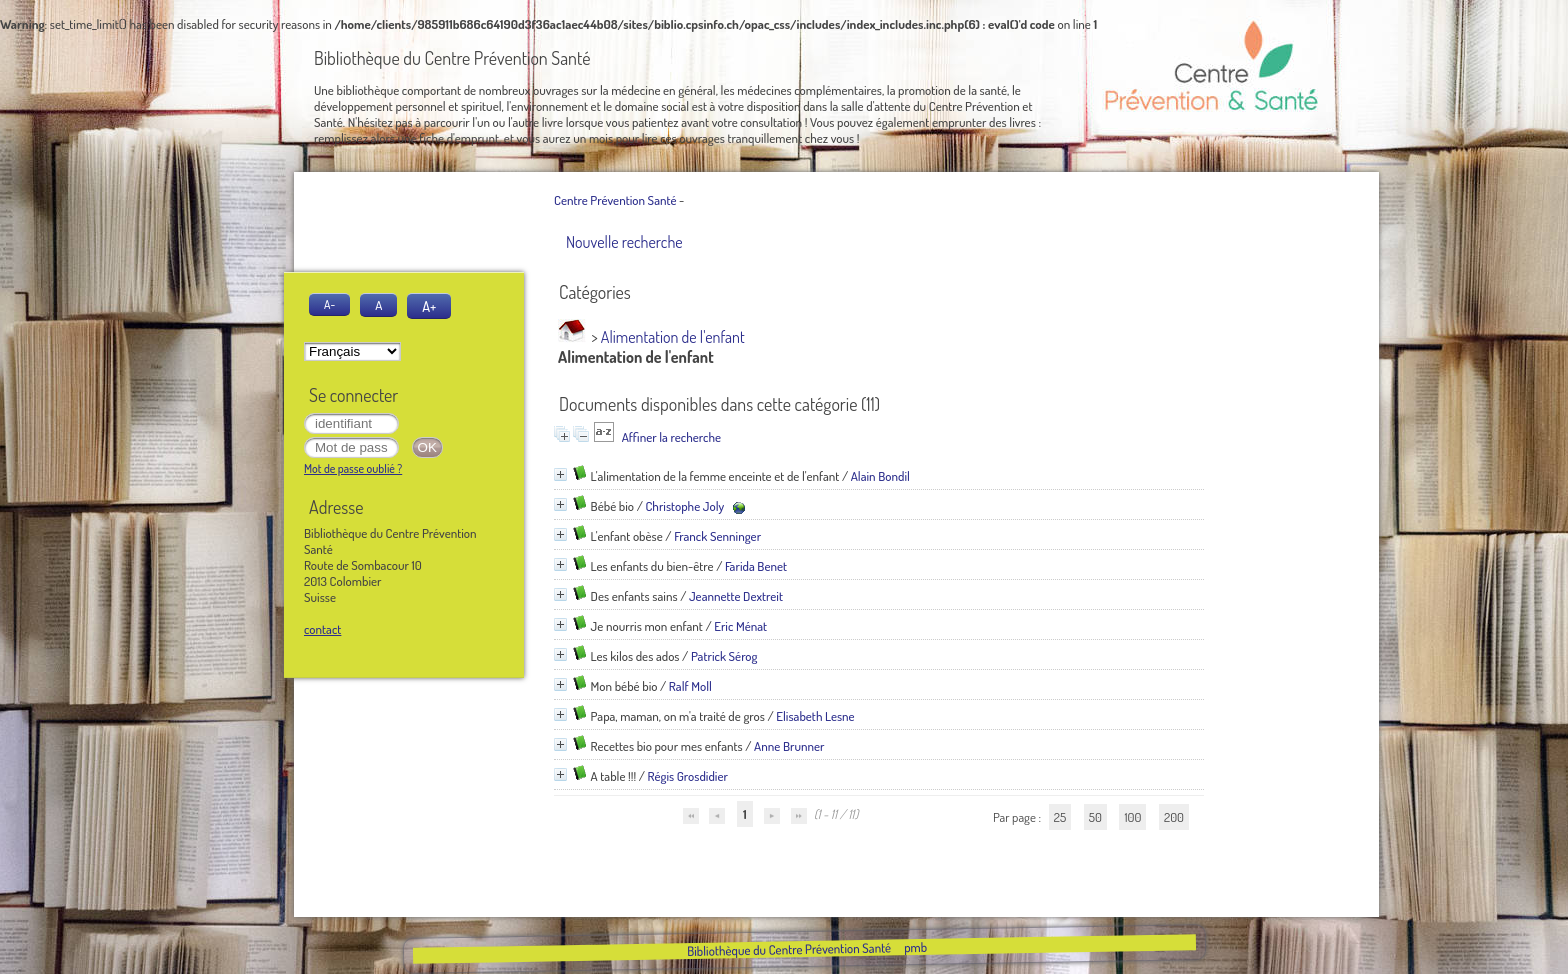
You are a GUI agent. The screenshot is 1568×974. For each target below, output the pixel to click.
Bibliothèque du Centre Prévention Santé (788, 949)
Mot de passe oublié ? (353, 468)
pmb (914, 947)
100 (1132, 817)
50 (1095, 817)
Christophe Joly (684, 506)
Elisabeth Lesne (815, 716)
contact (322, 629)
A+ (429, 306)
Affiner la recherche (671, 437)
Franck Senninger (717, 536)
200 (1174, 817)
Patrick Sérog (724, 656)
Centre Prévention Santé (615, 200)
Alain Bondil (880, 476)
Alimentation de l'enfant (673, 337)
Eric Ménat (740, 626)
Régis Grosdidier (688, 776)
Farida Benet (756, 566)
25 (1060, 817)
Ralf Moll (690, 686)
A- (329, 304)
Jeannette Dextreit (736, 596)
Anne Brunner (789, 746)
